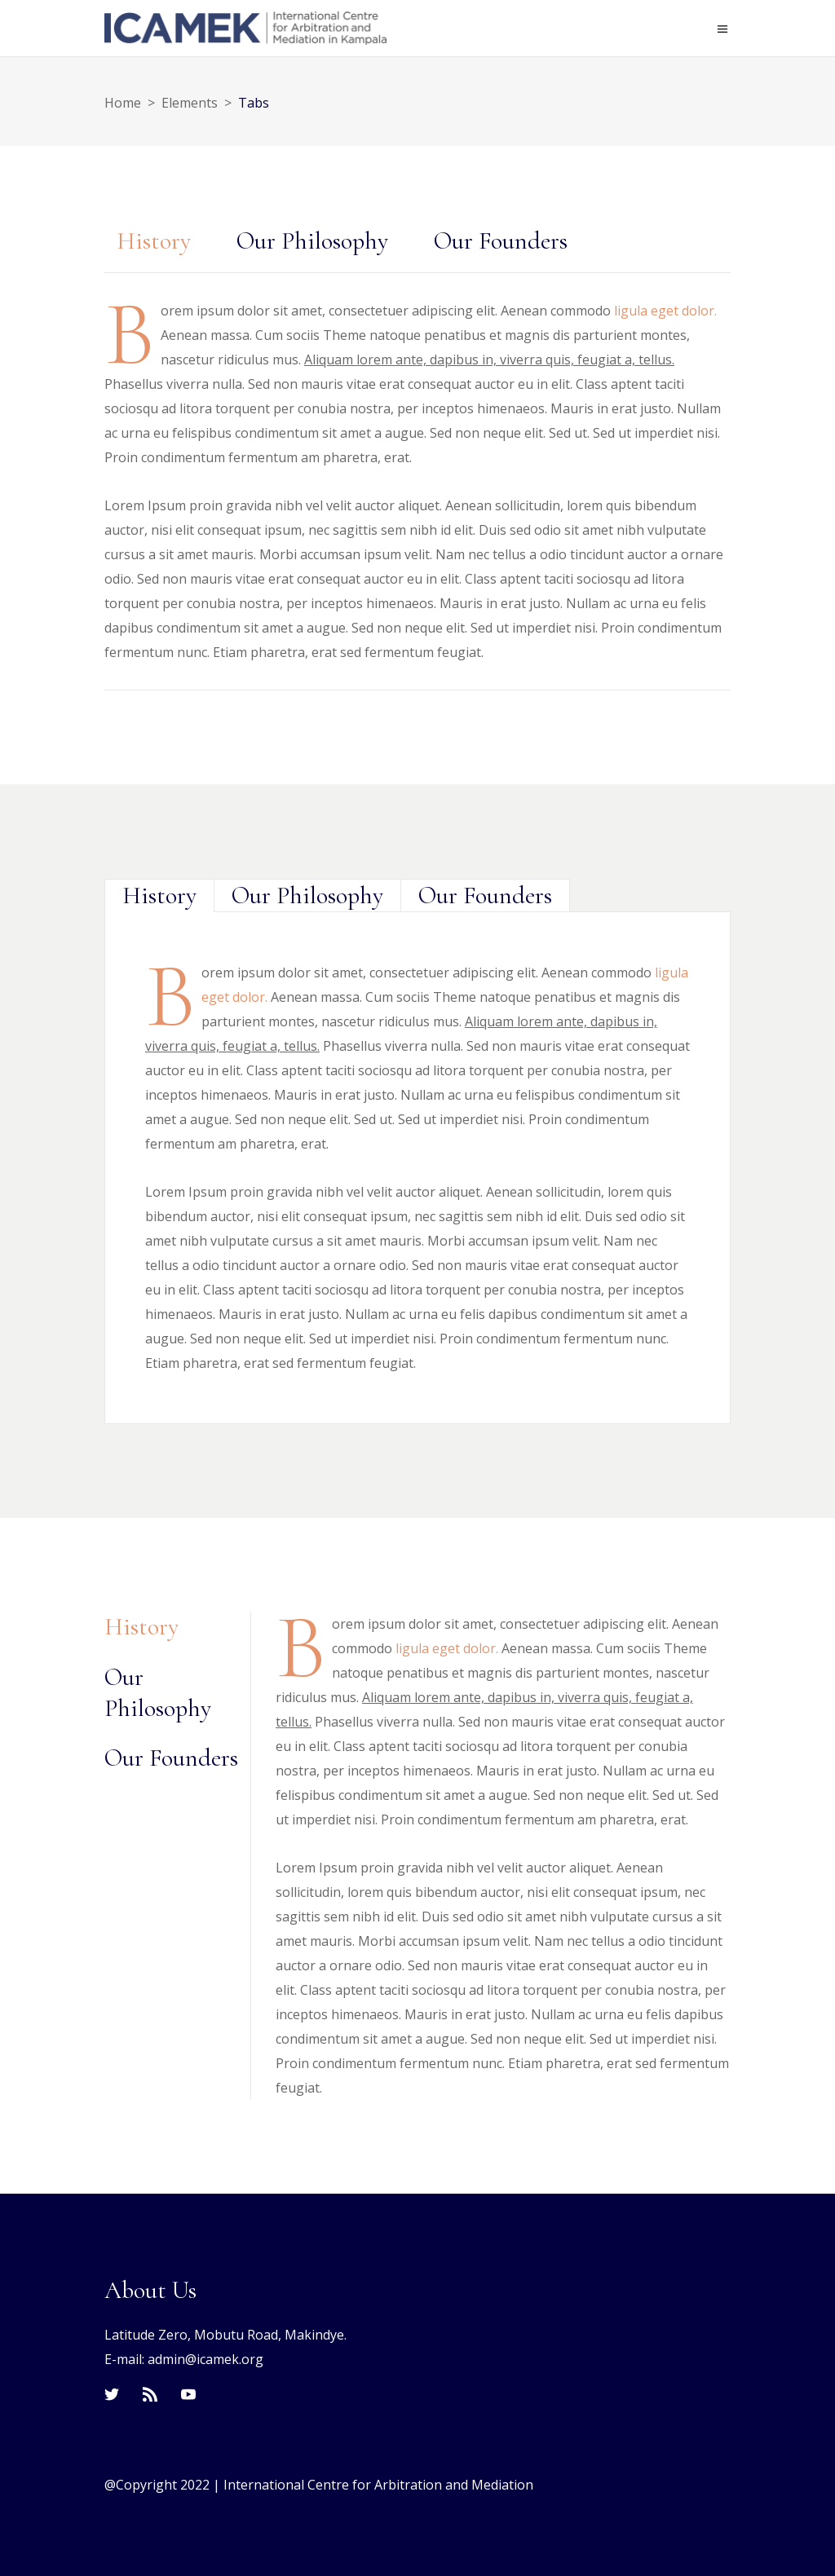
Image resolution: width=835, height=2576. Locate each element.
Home (122, 103)
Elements (189, 103)
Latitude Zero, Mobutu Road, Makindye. (225, 2335)
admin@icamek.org (205, 2359)
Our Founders (501, 241)
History (154, 241)
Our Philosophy (312, 241)
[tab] (153, 241)
